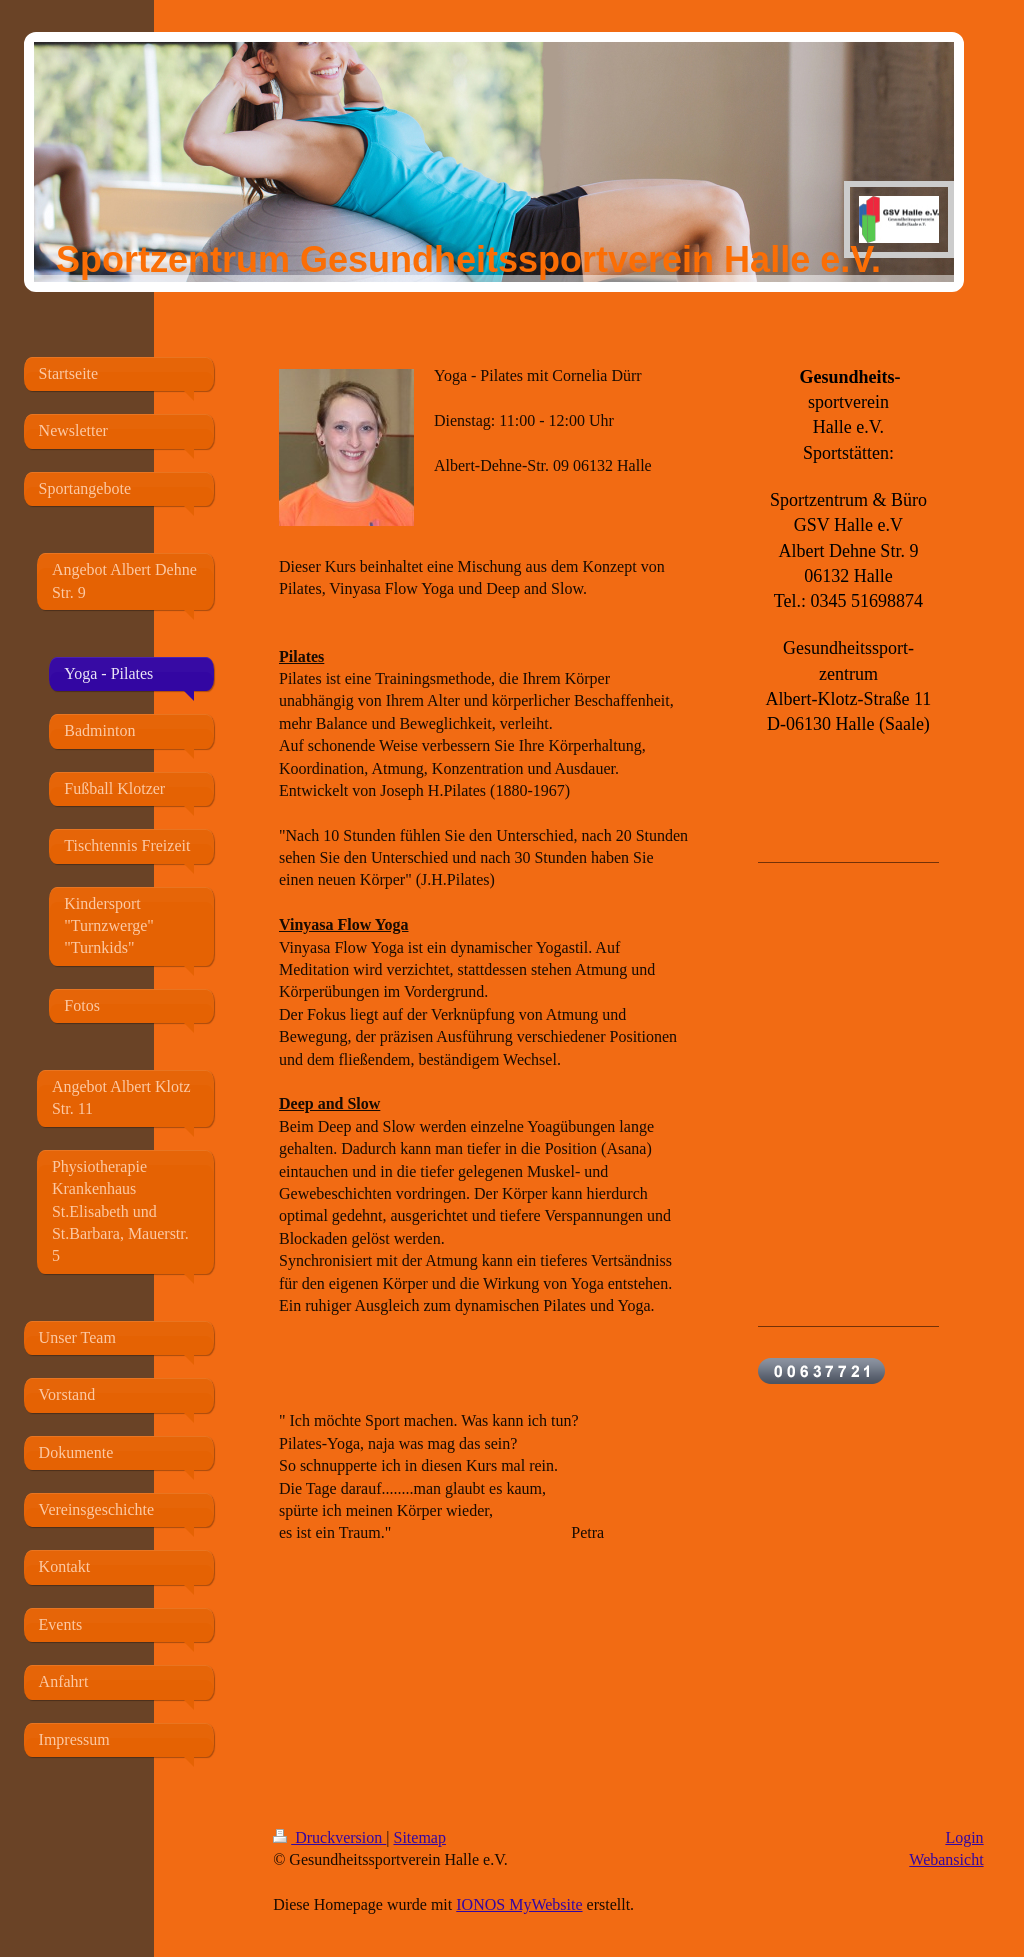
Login (964, 1837)
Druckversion (329, 1837)
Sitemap (420, 1837)
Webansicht (946, 1859)
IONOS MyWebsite (519, 1904)
